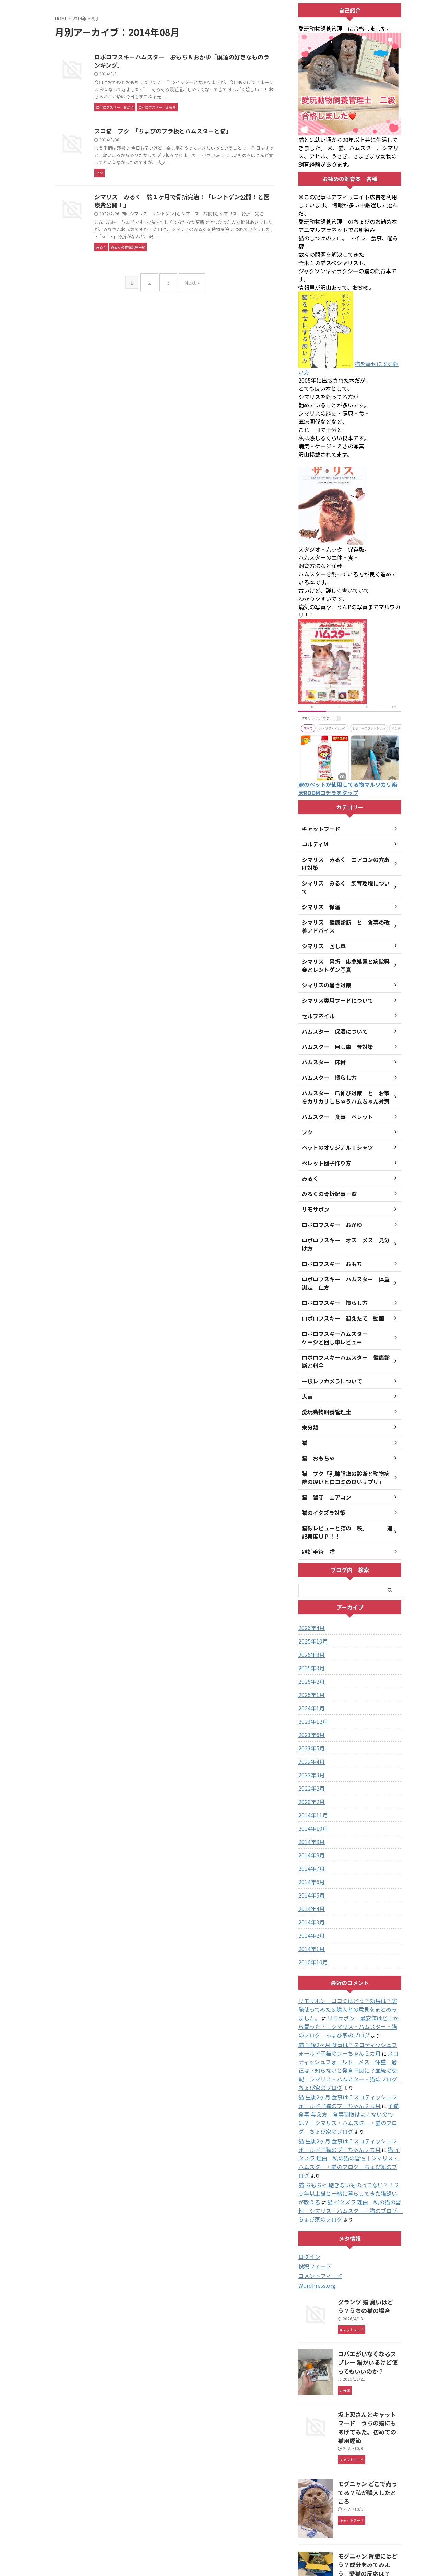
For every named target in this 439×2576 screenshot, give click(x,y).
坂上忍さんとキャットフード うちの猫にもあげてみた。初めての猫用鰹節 (371, 2350)
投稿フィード (312, 2199)
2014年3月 (310, 1897)
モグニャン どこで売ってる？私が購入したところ (369, 2404)
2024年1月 (310, 1683)
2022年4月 (310, 1736)
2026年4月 (310, 1603)
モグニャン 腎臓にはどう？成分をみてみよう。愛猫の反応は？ (369, 2480)
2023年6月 (310, 1710)
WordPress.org (315, 2217)
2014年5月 (310, 1870)
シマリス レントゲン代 (186, 240)
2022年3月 (310, 1750)
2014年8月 (310, 1830)
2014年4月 (310, 1883)
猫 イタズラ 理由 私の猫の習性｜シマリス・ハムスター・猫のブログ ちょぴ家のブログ (350, 2110)
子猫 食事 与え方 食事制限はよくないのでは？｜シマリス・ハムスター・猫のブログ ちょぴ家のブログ (350, 2077)
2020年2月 (310, 1776)
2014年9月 (310, 1817)
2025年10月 (311, 1616)
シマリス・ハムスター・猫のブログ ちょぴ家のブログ (219, 2554)
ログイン (308, 2190)
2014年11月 (311, 1790)
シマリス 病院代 (228, 240)
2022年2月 (310, 1763)
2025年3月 (310, 1643)
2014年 (79, 18)
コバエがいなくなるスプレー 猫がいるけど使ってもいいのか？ (369, 2290)
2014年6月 (310, 1857)
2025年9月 (310, 1629)
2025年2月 (310, 1656)
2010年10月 (311, 1937)
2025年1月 (310, 1669)
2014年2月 (310, 1910)
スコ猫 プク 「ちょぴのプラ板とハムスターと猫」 (193, 140)
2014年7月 (310, 1843)
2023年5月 (310, 1723)
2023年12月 (311, 1696)
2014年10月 (311, 1803)
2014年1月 (310, 1924)
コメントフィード (317, 2208)
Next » (188, 313)
